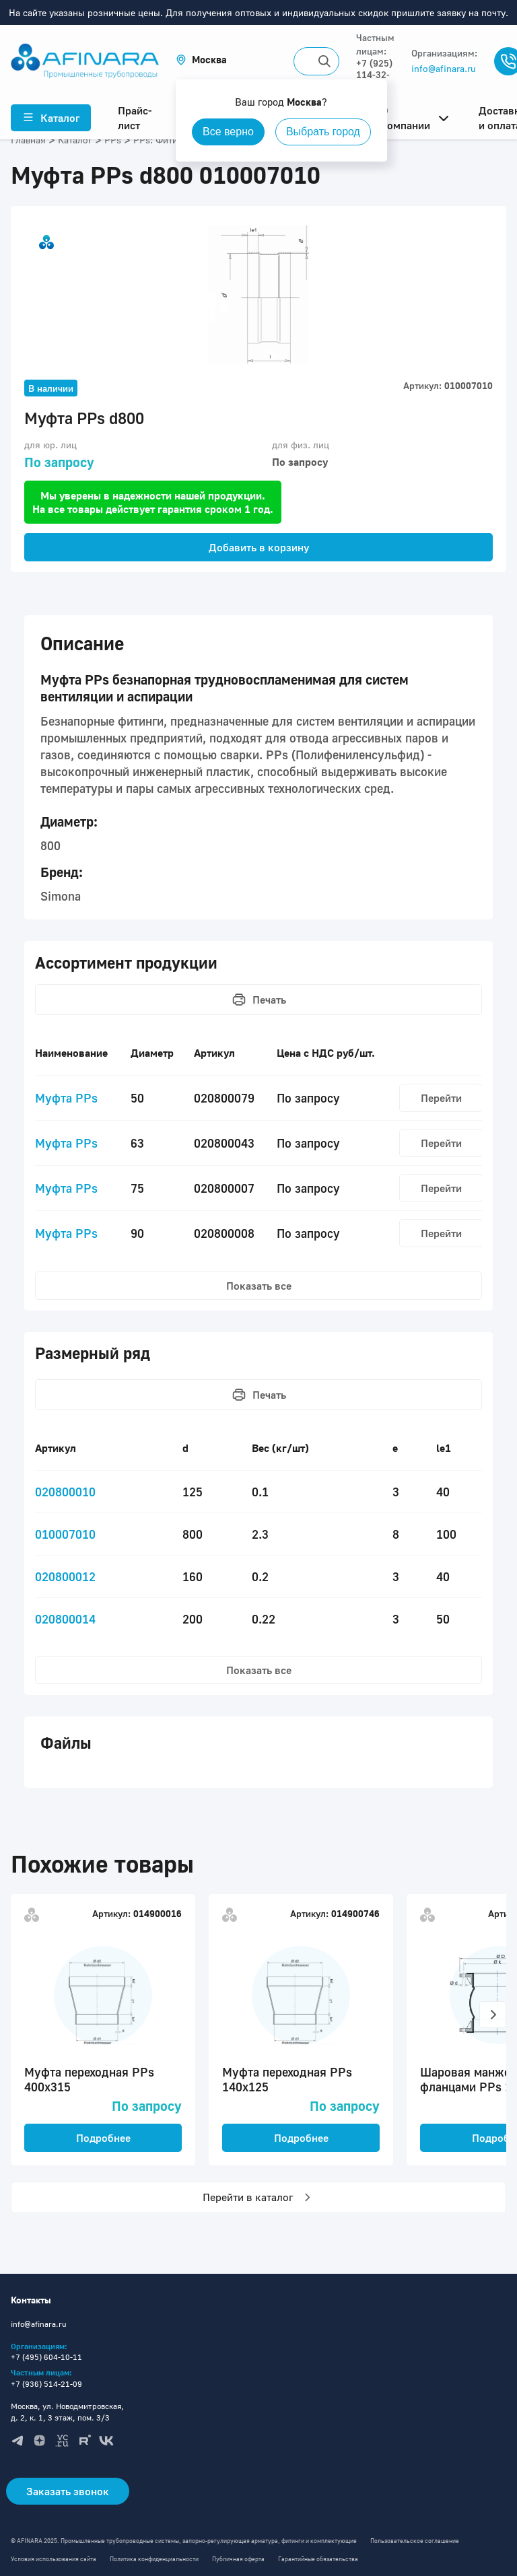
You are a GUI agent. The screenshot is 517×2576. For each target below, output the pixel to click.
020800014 (65, 1618)
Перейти (441, 1098)
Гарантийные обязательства (318, 2559)
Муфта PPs (66, 1097)
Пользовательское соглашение (414, 2540)
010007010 (65, 1534)
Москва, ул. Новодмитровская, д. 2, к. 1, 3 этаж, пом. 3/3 (67, 2412)
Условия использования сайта (53, 2559)
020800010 (65, 1491)
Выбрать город (323, 131)
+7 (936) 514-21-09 (46, 2384)
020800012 (65, 1576)
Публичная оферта (238, 2559)
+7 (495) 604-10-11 (46, 2357)
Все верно (228, 131)
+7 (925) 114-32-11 (374, 74)
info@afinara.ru (443, 68)
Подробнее (103, 2138)
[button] (201, 59)
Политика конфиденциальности (154, 2559)
